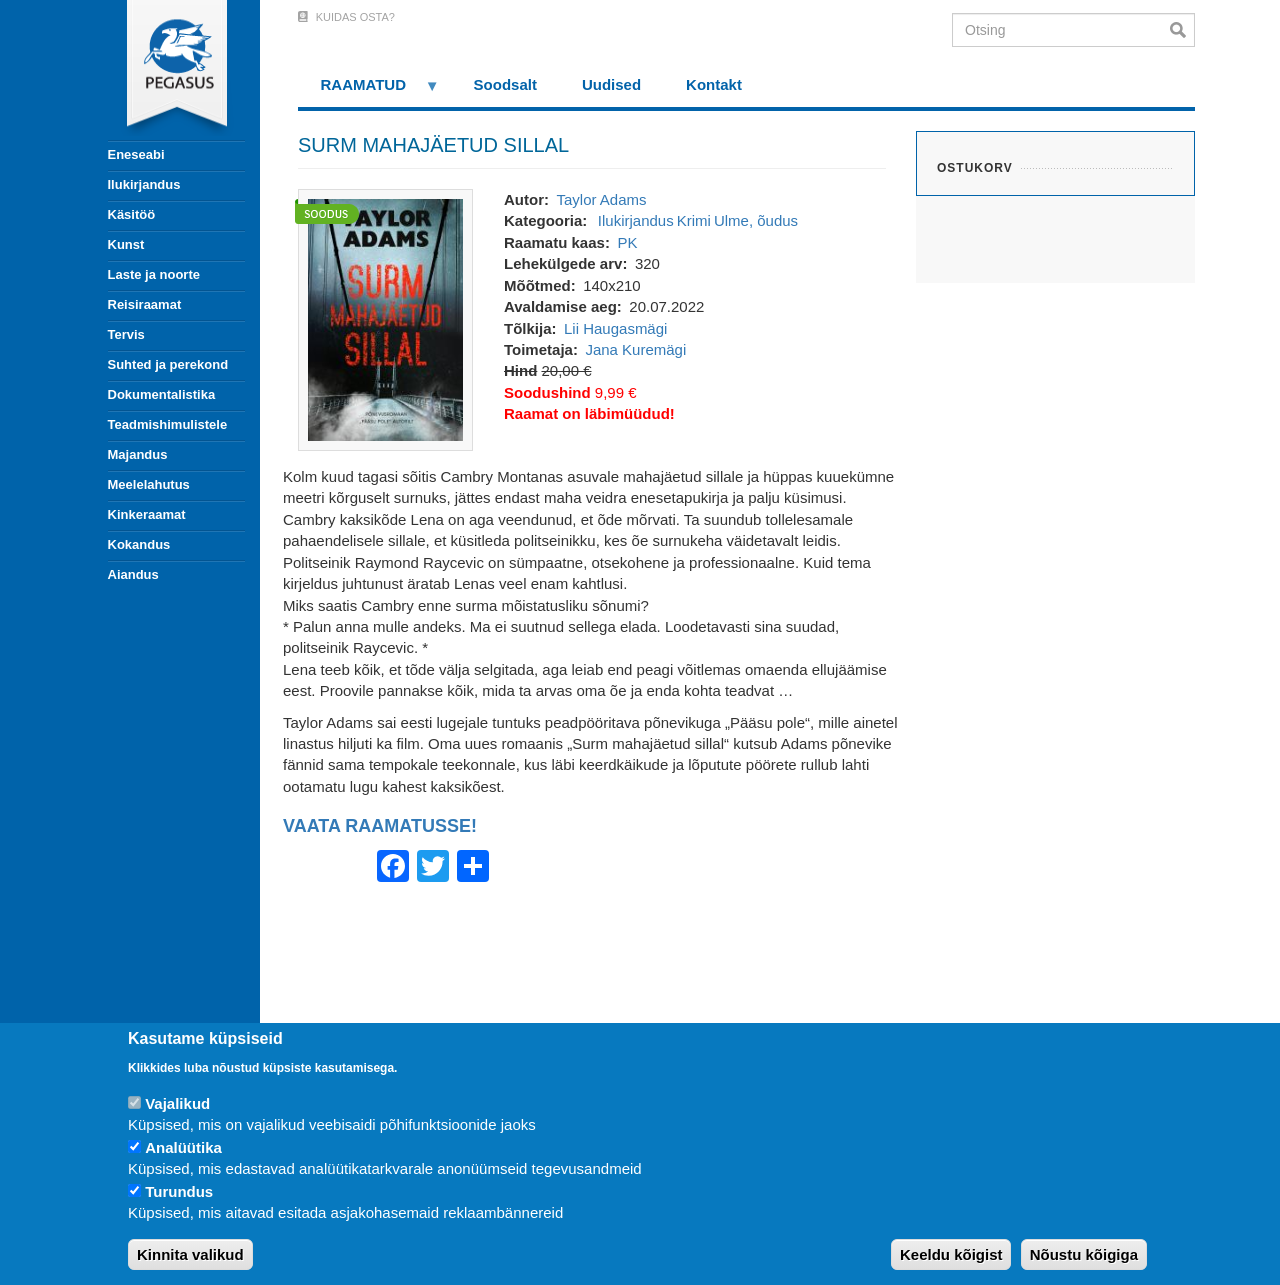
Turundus (179, 1191)
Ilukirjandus (144, 184)
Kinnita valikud (190, 1254)
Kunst (126, 244)
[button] (385, 318)
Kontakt (714, 84)
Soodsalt (505, 84)
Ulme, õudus (756, 220)
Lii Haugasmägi (615, 328)
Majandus (138, 454)
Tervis (126, 334)
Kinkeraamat (147, 514)
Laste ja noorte (154, 274)
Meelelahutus (149, 484)
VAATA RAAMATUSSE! (380, 826)
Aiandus (133, 574)
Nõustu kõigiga (1084, 1254)
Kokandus (139, 544)
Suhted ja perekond (168, 364)
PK (627, 242)
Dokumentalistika (162, 394)
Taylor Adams (601, 199)
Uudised (611, 84)
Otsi (1182, 30)
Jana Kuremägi (635, 349)
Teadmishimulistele (168, 424)
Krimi (694, 220)
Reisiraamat (145, 304)
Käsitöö (132, 214)
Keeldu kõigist (951, 1254)
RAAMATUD (369, 91)
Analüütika (183, 1147)
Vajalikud (177, 1103)
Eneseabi (136, 154)
